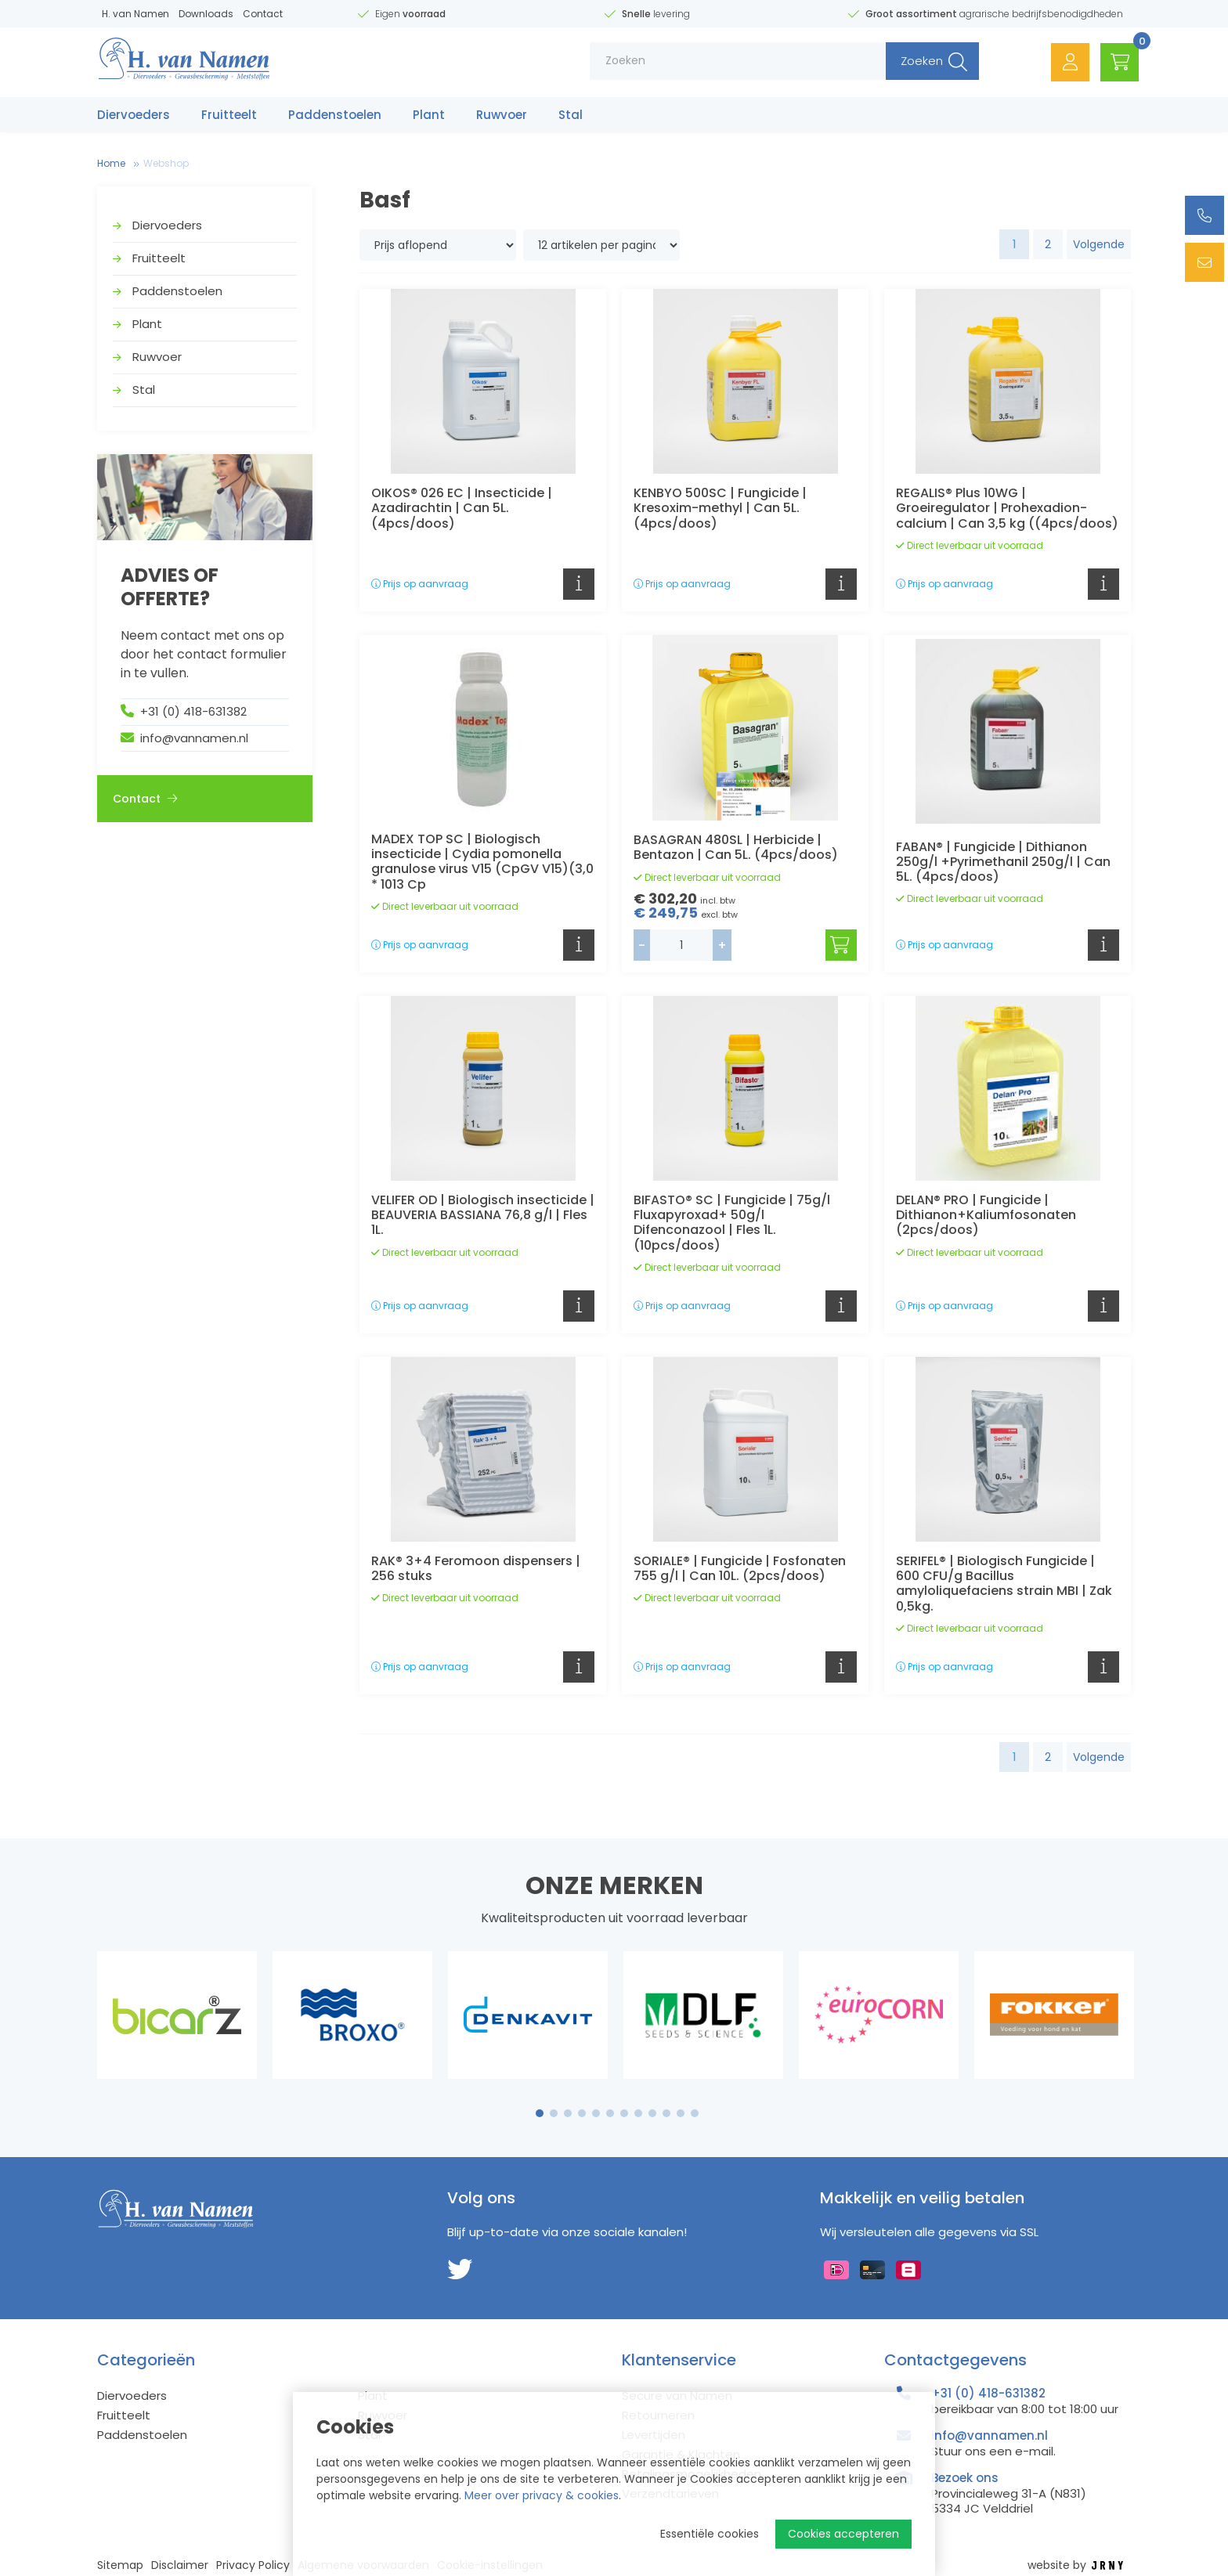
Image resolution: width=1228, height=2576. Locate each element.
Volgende (1099, 244)
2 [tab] (554, 2113)
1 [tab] (540, 2113)
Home (111, 163)
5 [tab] (596, 2113)
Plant (429, 115)
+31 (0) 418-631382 (193, 711)
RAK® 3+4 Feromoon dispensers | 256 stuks (475, 1568)
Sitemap (120, 2565)
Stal (570, 115)
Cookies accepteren (843, 2534)
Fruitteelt (229, 115)
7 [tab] (624, 2113)
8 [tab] (638, 2113)
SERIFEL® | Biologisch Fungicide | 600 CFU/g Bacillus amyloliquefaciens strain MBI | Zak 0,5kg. (1004, 1583)
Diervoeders (133, 115)
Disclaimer (179, 2565)
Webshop (166, 163)
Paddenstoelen (334, 115)
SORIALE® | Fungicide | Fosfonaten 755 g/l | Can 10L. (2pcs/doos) (740, 1568)
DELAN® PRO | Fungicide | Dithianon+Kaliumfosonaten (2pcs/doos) (986, 1215)
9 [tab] (652, 2113)
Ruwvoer (501, 115)
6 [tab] (610, 2113)
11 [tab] (680, 2113)
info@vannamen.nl (194, 738)
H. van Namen (135, 13)
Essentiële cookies (709, 2534)
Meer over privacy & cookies (541, 2495)
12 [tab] (695, 2113)
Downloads (206, 13)
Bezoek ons (965, 2478)
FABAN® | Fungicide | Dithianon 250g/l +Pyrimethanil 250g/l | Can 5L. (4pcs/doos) (1003, 862)
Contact (263, 13)
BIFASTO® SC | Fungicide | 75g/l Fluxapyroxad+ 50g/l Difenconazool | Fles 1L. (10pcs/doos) (732, 1222)
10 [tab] (666, 2113)
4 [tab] (582, 2113)
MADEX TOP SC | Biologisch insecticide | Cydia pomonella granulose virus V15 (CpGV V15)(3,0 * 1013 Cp (482, 861)
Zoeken (917, 62)
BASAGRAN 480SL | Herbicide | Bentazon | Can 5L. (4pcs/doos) (736, 847)
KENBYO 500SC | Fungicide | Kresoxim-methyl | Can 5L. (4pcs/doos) (720, 508)
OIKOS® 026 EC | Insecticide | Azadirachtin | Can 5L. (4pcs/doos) (461, 508)
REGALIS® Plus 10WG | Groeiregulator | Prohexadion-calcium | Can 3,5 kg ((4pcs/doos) (1007, 508)
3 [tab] (568, 2113)
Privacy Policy (253, 2565)
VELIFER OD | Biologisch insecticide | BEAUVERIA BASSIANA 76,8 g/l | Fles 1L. (482, 1215)
